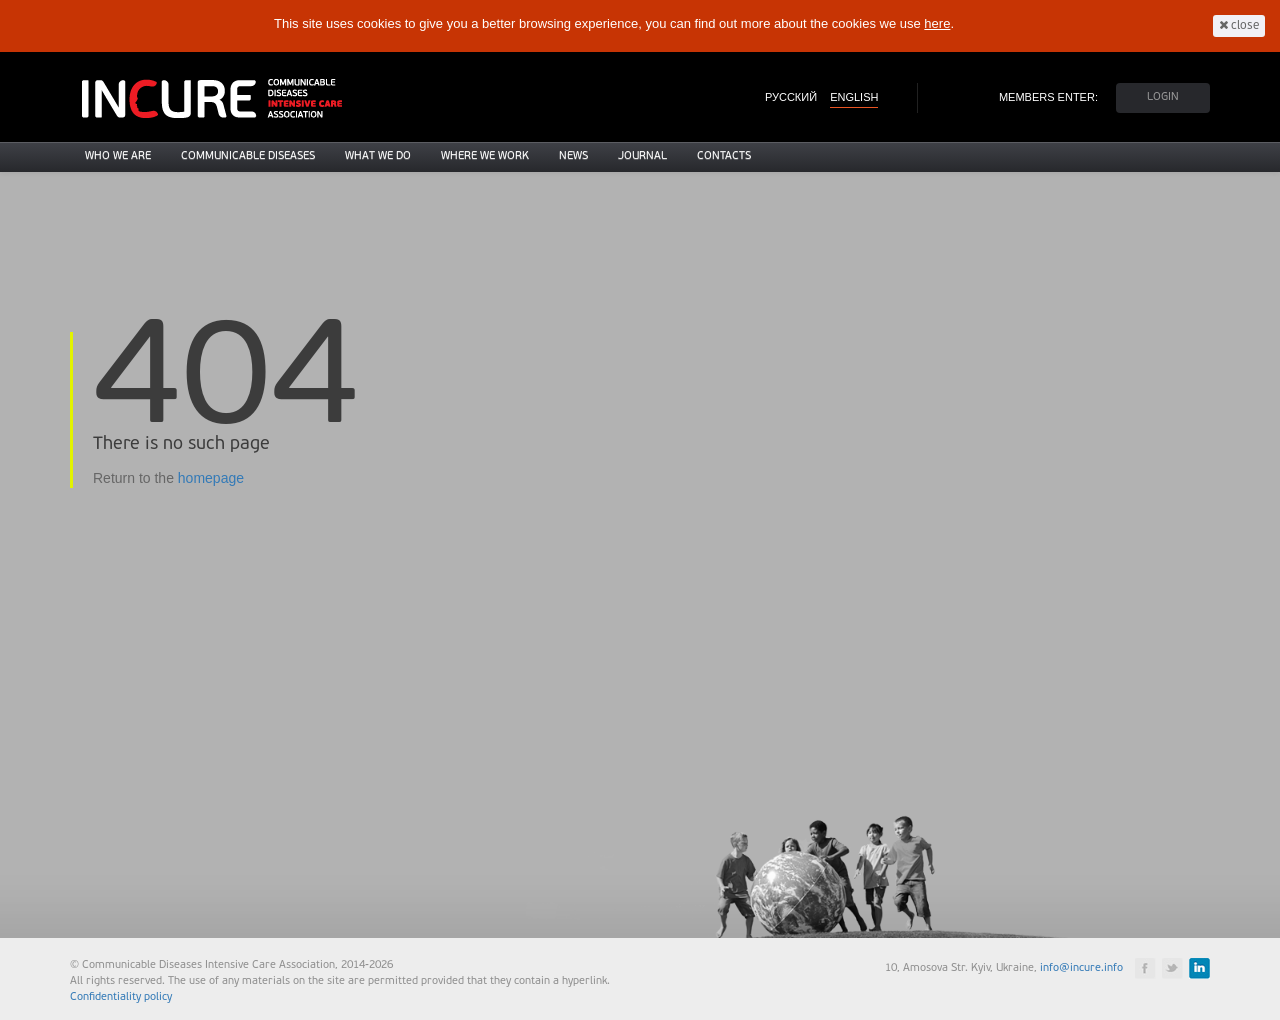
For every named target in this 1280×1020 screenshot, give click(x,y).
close (1239, 25)
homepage (211, 478)
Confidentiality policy (121, 997)
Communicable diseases (248, 156)
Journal (642, 156)
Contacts (724, 156)
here (937, 23)
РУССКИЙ (791, 97)
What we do (378, 156)
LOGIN (1163, 97)
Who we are (118, 156)
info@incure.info (1081, 969)
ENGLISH (854, 97)
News (573, 156)
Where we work (485, 156)
